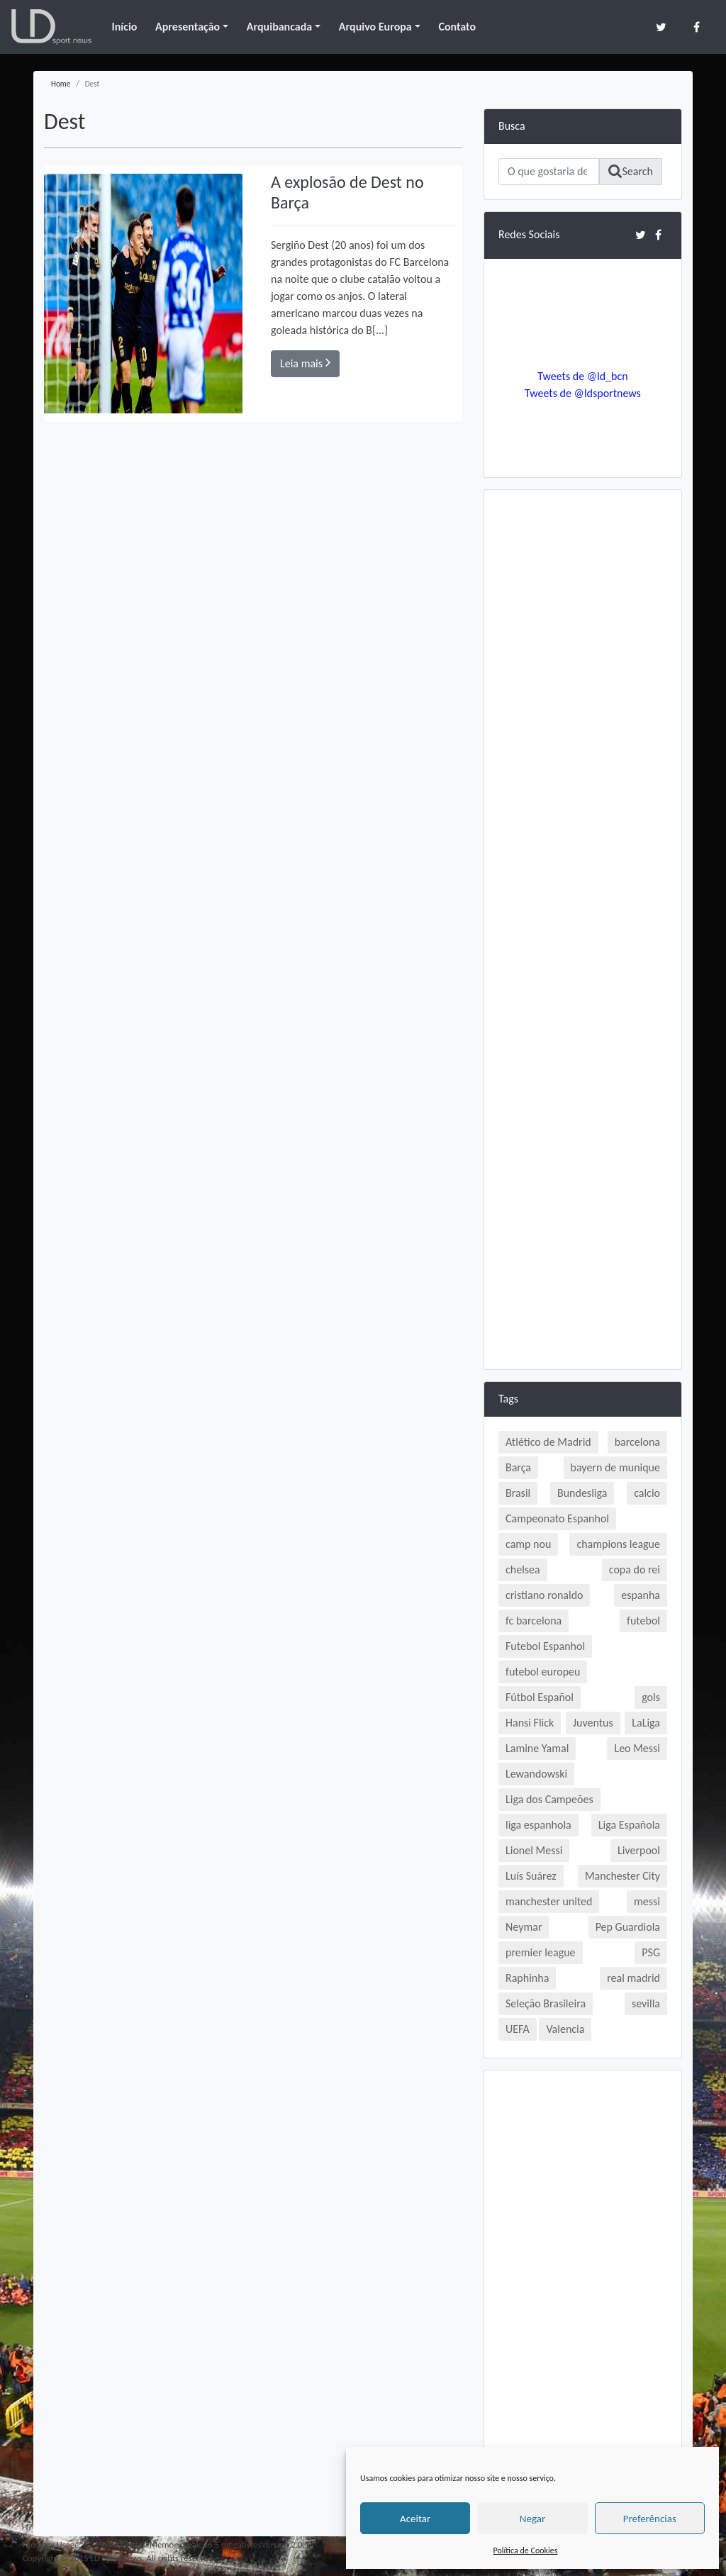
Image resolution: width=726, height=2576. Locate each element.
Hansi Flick (530, 1722)
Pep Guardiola (628, 1927)
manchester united (549, 1901)
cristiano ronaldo (544, 1595)
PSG (651, 1952)
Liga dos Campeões (549, 1799)
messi (647, 1901)
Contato (457, 26)
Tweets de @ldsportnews (583, 393)
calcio (647, 1493)
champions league (618, 1544)
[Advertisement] (582, 717)
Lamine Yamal (537, 1748)
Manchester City (622, 1876)
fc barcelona (534, 1620)
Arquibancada (279, 26)
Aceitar (415, 2518)
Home (60, 84)
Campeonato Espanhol (557, 1518)
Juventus (593, 1722)
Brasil (518, 1493)
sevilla (646, 2003)
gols (651, 1697)
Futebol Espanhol (545, 1646)
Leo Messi (637, 1748)
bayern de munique (615, 1467)
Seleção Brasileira (546, 2003)
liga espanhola (538, 1824)
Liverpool (639, 1850)
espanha (640, 1595)
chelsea (523, 1569)
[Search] (548, 171)
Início (124, 26)
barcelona (637, 1442)
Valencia (565, 2029)
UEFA (518, 2029)
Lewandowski (536, 1773)
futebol (643, 1620)
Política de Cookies (525, 2550)
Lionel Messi (534, 1850)
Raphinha (527, 1978)
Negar (532, 2518)
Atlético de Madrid (548, 1442)
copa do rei (634, 1569)
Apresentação (187, 26)
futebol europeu (543, 1671)
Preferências (649, 2518)
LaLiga (646, 1722)
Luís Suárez (531, 1876)
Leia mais (305, 362)
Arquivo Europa (375, 26)
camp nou (528, 1544)
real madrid (633, 1978)
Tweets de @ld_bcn (582, 376)
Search (630, 171)
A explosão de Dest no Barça (347, 192)
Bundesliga (582, 1493)
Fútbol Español (540, 1697)
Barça (518, 1467)
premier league (541, 1952)
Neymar (524, 1927)
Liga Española (629, 1824)
